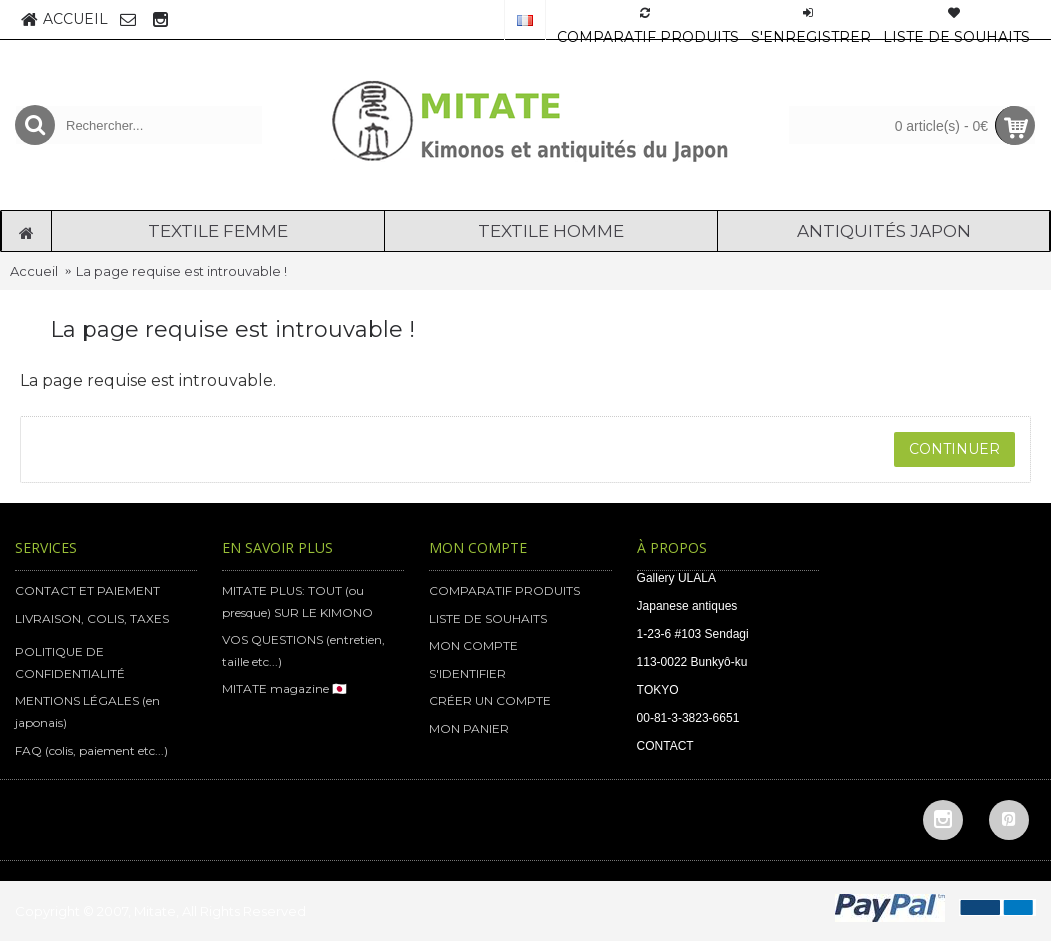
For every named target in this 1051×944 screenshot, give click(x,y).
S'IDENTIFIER (467, 673)
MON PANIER (469, 728)
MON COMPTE (473, 645)
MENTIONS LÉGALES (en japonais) (87, 711)
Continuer (954, 449)
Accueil (34, 271)
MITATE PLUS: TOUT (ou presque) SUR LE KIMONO (297, 601)
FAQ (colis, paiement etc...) (91, 750)
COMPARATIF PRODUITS (504, 590)
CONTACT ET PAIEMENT (87, 590)
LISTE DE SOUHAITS (488, 618)
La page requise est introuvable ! (181, 271)
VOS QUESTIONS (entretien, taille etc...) (303, 650)
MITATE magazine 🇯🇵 (284, 688)
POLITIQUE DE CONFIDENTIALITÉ (70, 662)
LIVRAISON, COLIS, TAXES (92, 618)
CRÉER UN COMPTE (490, 700)
